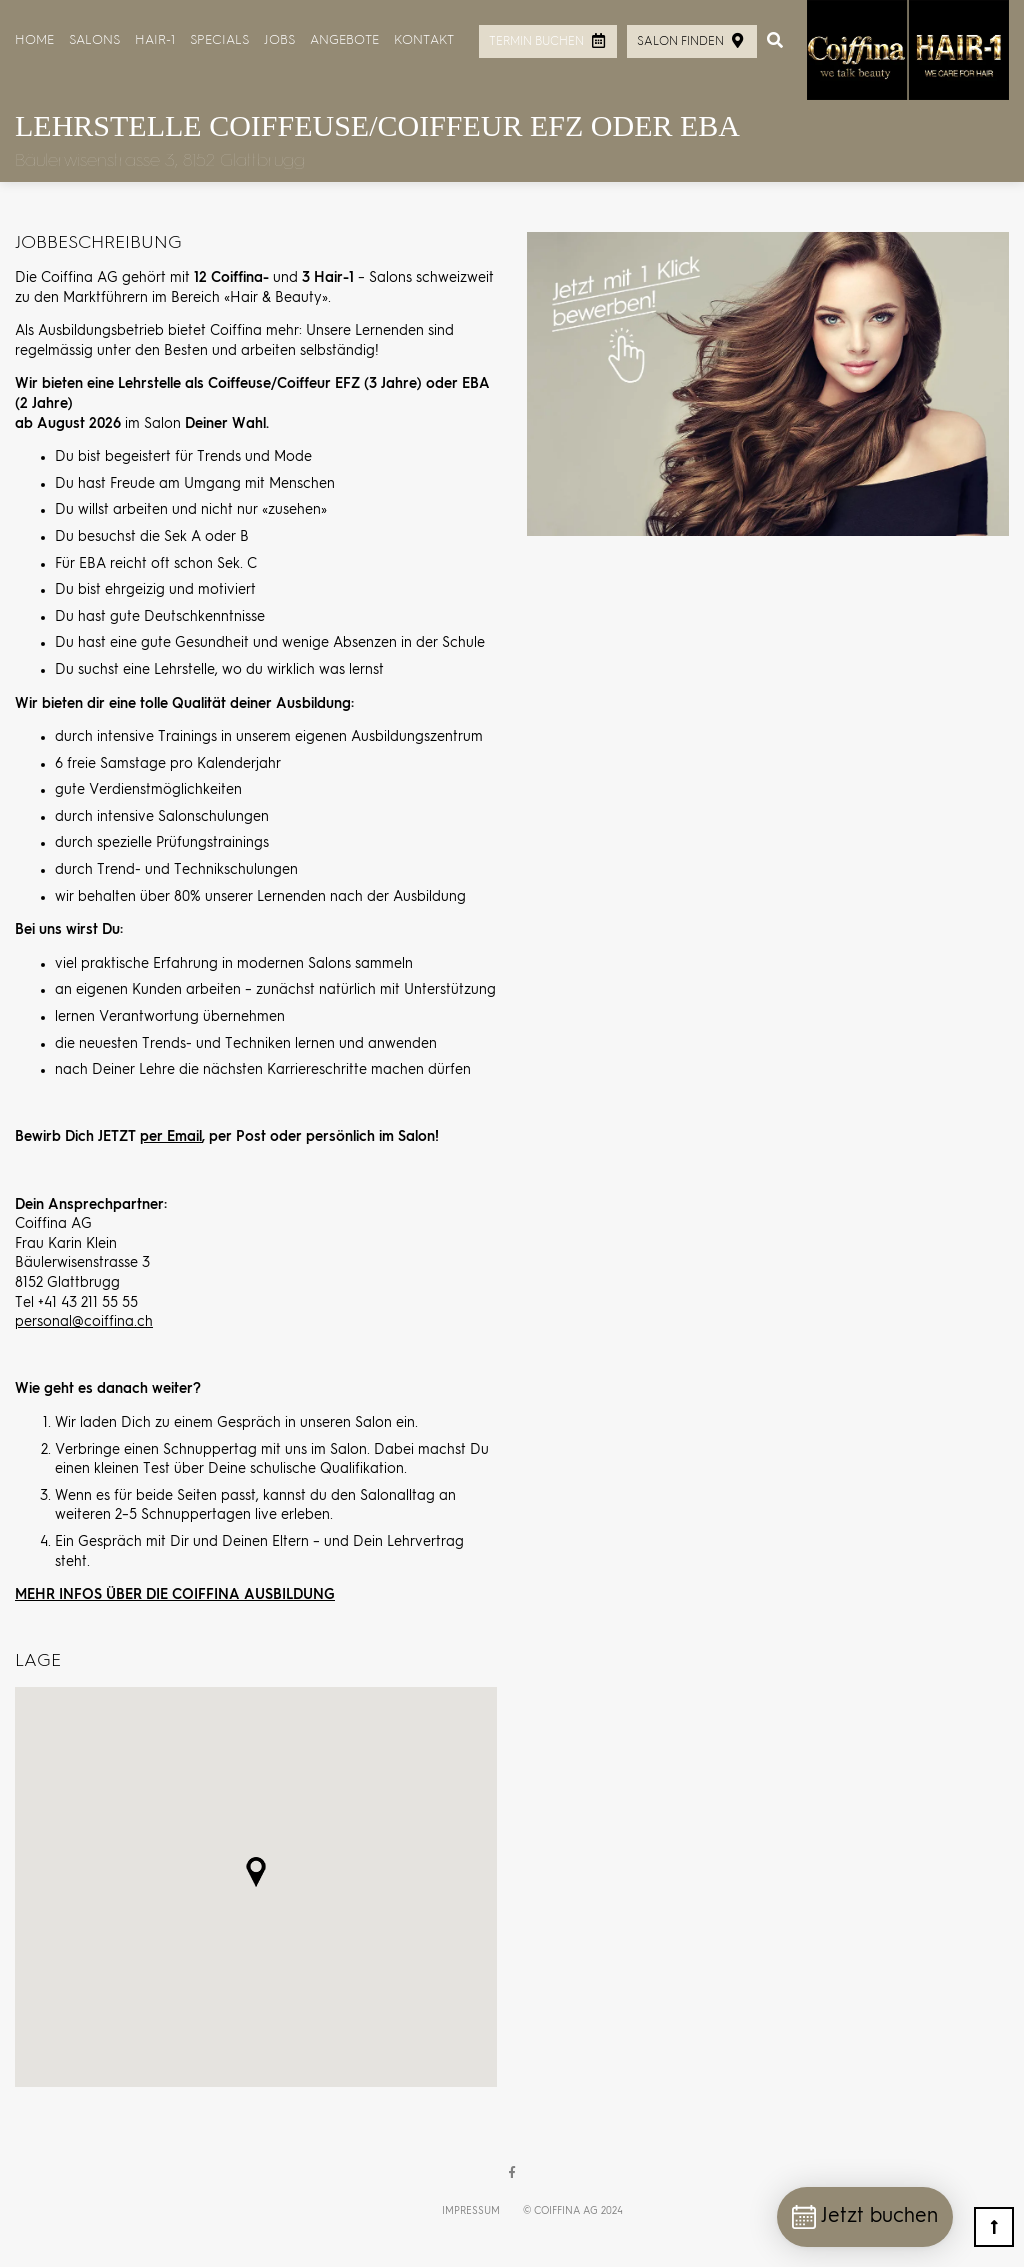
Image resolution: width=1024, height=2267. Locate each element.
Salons (94, 40)
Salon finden (680, 42)
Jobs (279, 40)
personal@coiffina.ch (84, 1322)
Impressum (471, 2211)
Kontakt (424, 40)
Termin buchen (536, 42)
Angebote (344, 40)
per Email (171, 1137)
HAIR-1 (155, 40)
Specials (219, 40)
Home (34, 40)
